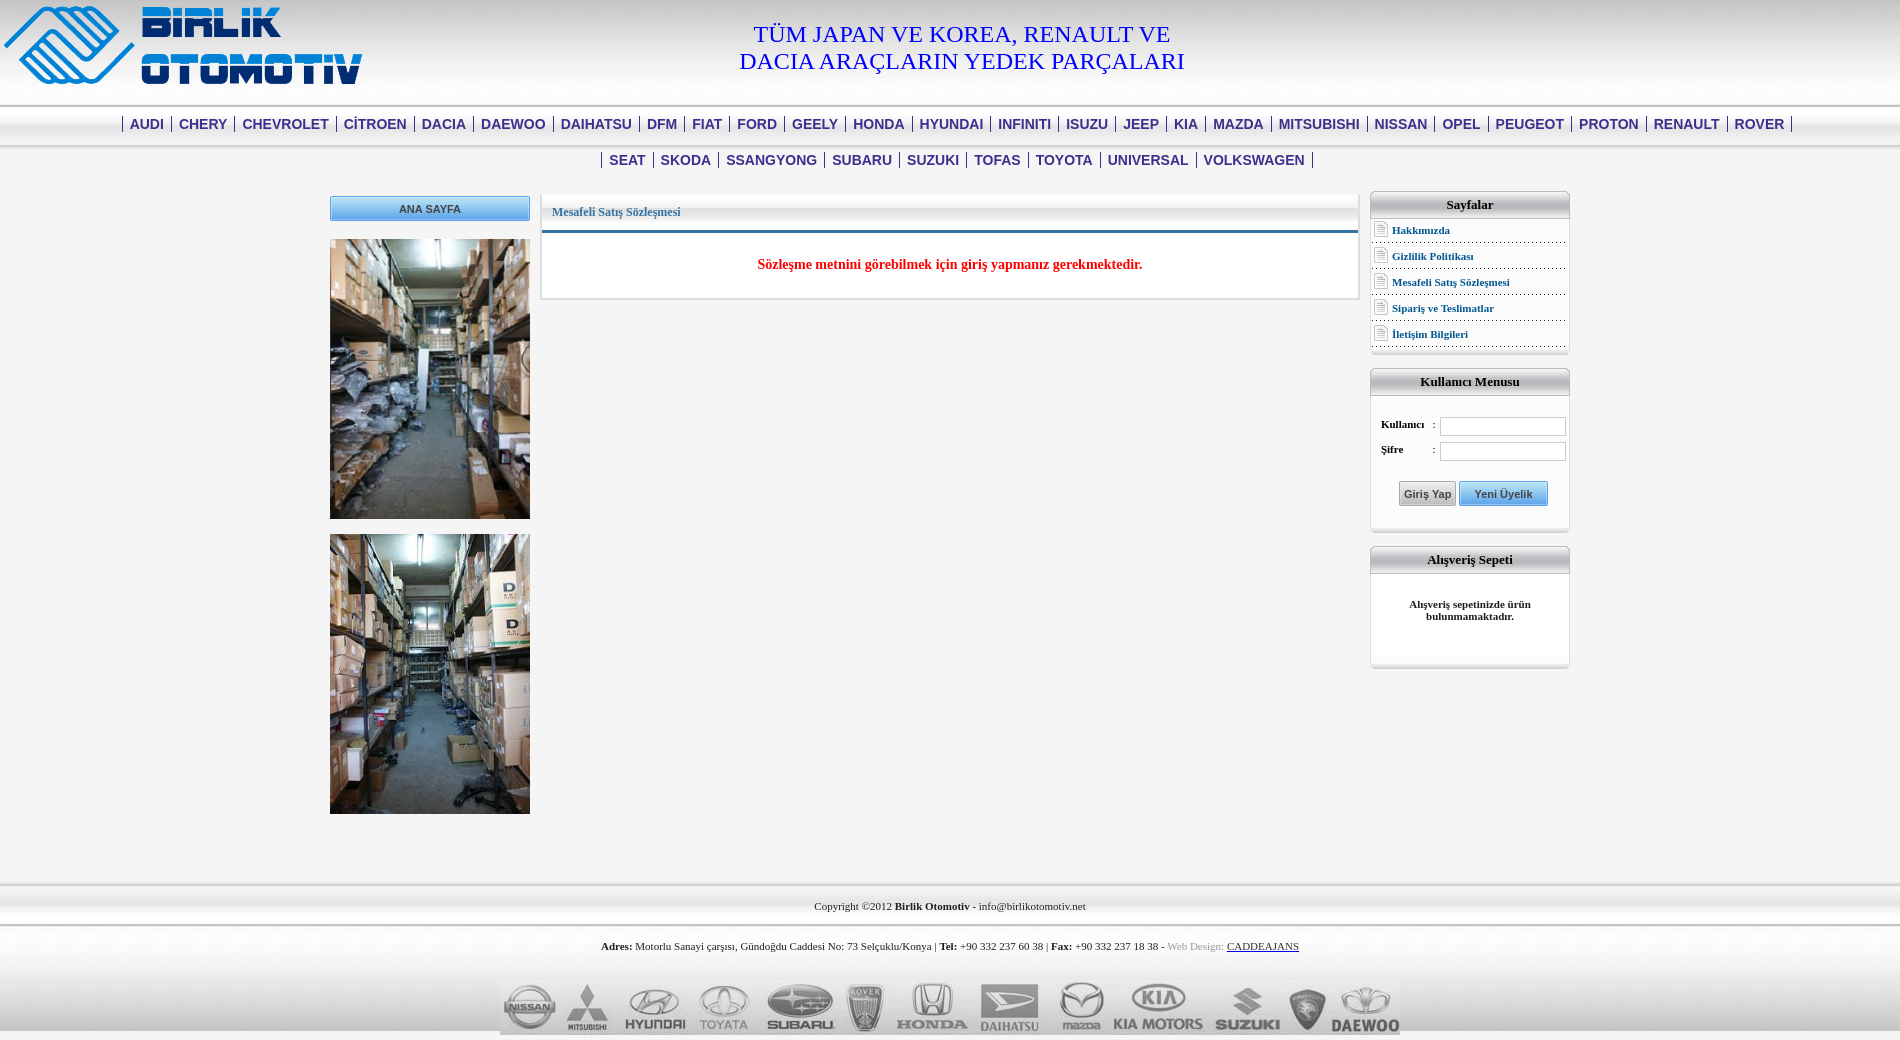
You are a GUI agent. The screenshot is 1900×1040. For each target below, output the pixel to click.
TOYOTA (1064, 160)
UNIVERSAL (1148, 160)
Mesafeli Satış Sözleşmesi (1451, 282)
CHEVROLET (285, 124)
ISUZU (1087, 124)
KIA (1186, 124)
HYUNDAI (952, 124)
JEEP (1141, 124)
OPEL (1461, 124)
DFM (662, 124)
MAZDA (1238, 124)
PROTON (1609, 124)
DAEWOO (513, 124)
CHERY (203, 124)
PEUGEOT (1530, 124)
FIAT (707, 124)
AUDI (147, 124)
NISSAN (1401, 124)
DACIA (444, 124)
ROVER (1760, 124)
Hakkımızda (1421, 230)
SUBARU (862, 160)
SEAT (627, 160)
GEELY (815, 124)
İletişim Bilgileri (1430, 334)
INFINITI (1024, 124)
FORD (757, 124)
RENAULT (1687, 124)
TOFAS (997, 160)
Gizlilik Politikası (1433, 256)
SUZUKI (933, 160)
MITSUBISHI (1319, 124)
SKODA (686, 160)
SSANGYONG (771, 160)
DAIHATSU (596, 124)
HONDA (878, 124)
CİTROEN (375, 124)
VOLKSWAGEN (1254, 160)
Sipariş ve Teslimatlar (1443, 308)
